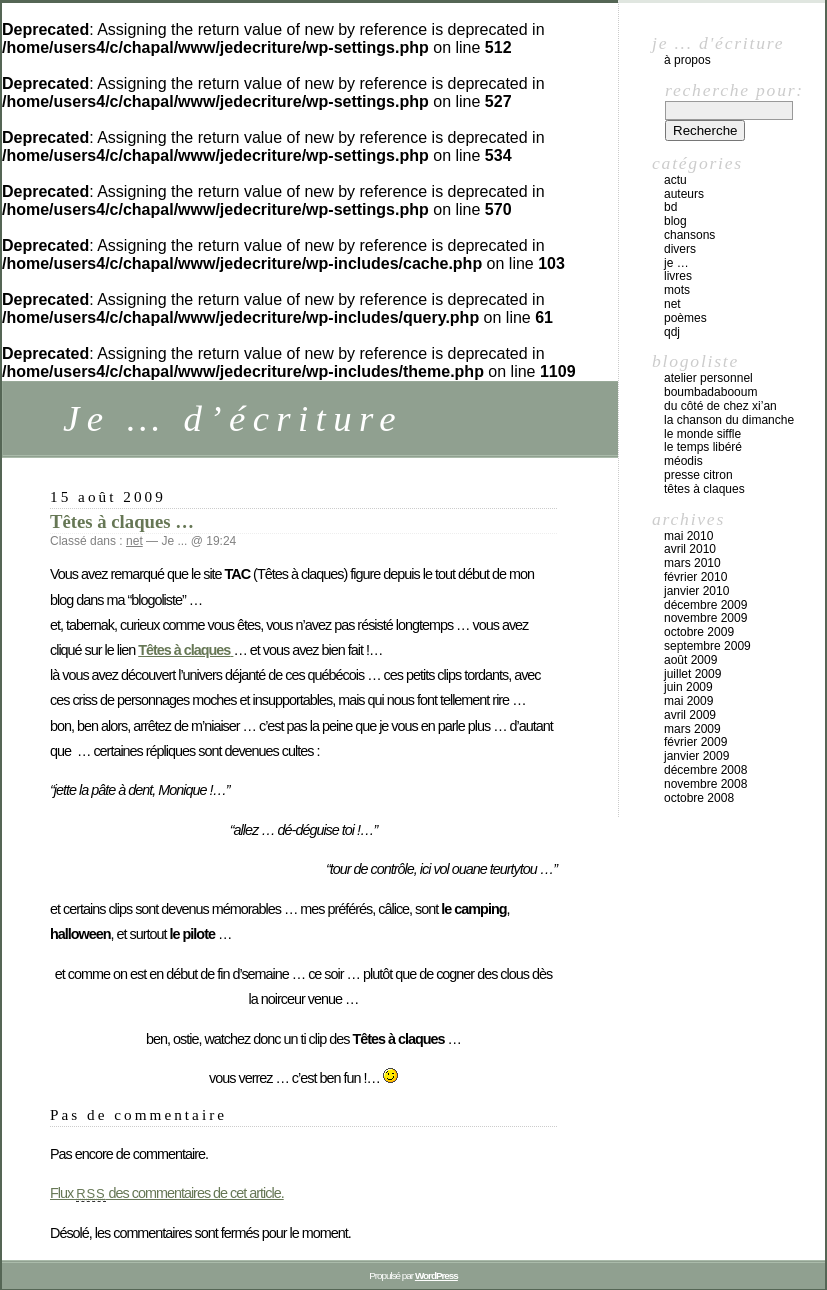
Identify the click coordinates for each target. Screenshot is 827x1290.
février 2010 (695, 577)
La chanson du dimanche (729, 420)
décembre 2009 (705, 605)
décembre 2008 (705, 770)
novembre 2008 (705, 784)
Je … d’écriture (233, 418)
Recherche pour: (734, 90)
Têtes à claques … (122, 521)
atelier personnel (708, 378)
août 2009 (690, 660)
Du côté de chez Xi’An (720, 406)
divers (680, 249)
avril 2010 (690, 549)
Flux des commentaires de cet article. (167, 1193)
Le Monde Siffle (702, 434)
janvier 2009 (696, 756)
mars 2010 (692, 563)
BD (670, 207)
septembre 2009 (707, 646)
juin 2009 (688, 687)
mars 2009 (692, 729)
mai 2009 (688, 701)
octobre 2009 (699, 632)
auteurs (684, 194)
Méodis (683, 461)
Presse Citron (698, 475)
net (134, 541)
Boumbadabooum (710, 392)
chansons (689, 235)
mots (677, 290)
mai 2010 (688, 536)
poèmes (685, 318)
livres (678, 276)
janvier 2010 (696, 591)
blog (675, 221)
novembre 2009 (705, 618)
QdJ (672, 332)
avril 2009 (690, 715)
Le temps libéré (703, 447)
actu (675, 180)
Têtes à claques (704, 489)
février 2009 (695, 742)
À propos (687, 60)
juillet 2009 (692, 674)
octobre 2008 (699, 798)
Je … (676, 263)
